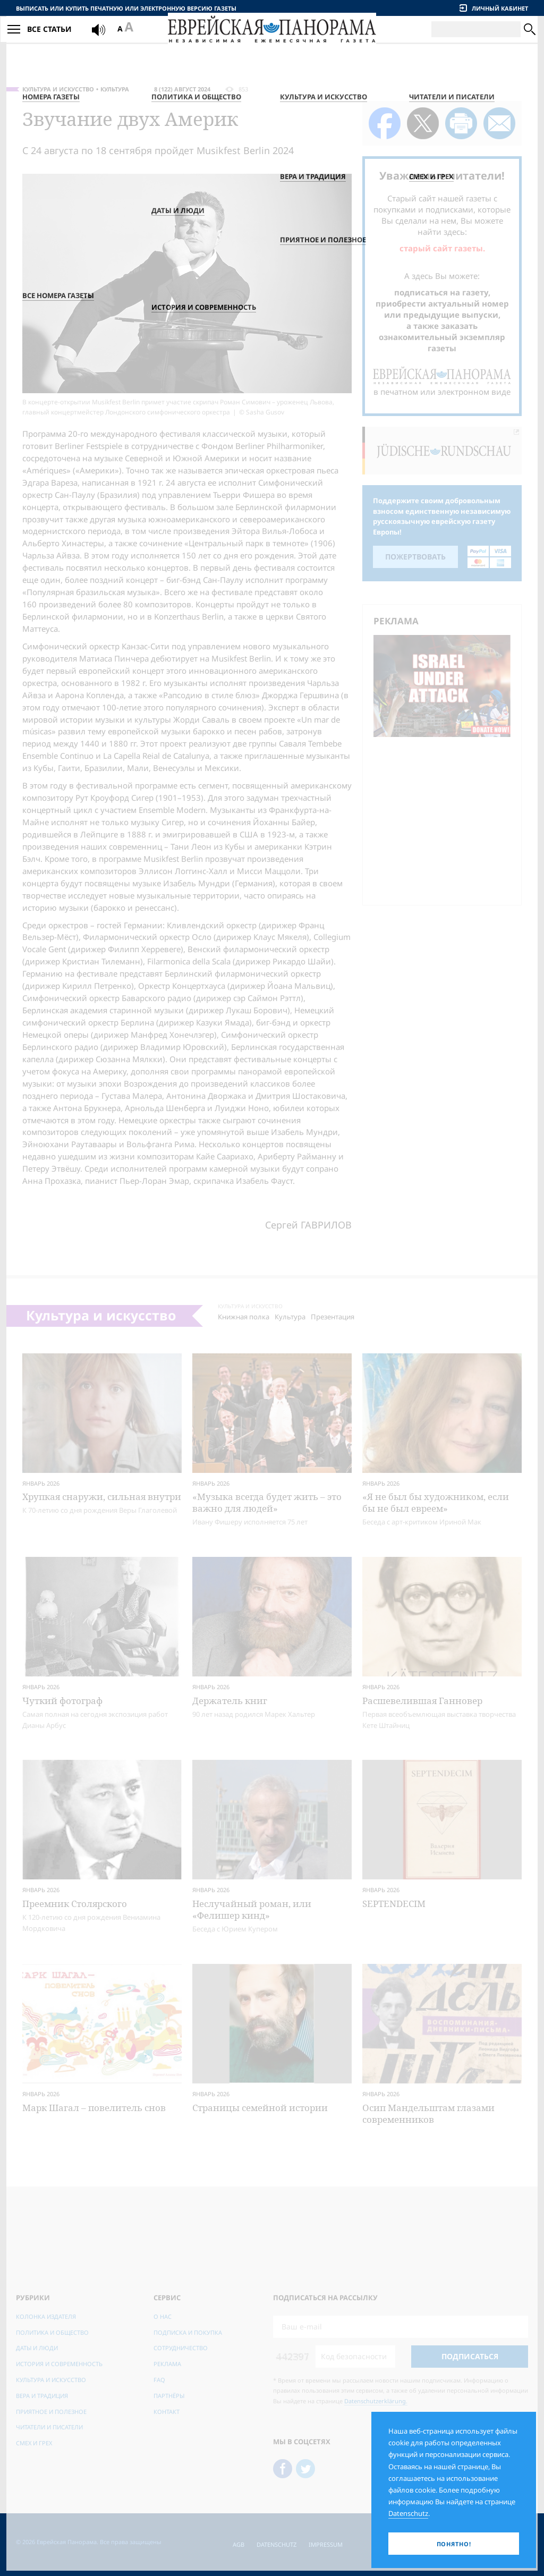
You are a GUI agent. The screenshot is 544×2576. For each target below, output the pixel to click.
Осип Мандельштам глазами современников (428, 2113)
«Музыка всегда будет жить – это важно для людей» (267, 1502)
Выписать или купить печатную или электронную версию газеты (126, 8)
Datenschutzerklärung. (375, 2401)
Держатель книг (229, 1700)
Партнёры (169, 2396)
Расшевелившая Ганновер (422, 1700)
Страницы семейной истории (260, 2108)
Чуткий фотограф (62, 1700)
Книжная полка (243, 1316)
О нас (163, 2316)
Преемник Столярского (74, 1903)
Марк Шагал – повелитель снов (94, 2108)
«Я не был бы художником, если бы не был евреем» (435, 1502)
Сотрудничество (181, 2348)
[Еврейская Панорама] (272, 42)
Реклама (167, 2364)
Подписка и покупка (188, 2332)
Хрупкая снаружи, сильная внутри (101, 1496)
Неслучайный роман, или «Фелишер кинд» (251, 1909)
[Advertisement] (445, 819)
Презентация (332, 1316)
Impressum (326, 2544)
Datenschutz (276, 2544)
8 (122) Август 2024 (182, 89)
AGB (238, 2544)
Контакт (167, 2412)
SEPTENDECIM (394, 1903)
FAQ (159, 2380)
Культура (114, 89)
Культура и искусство (58, 89)
